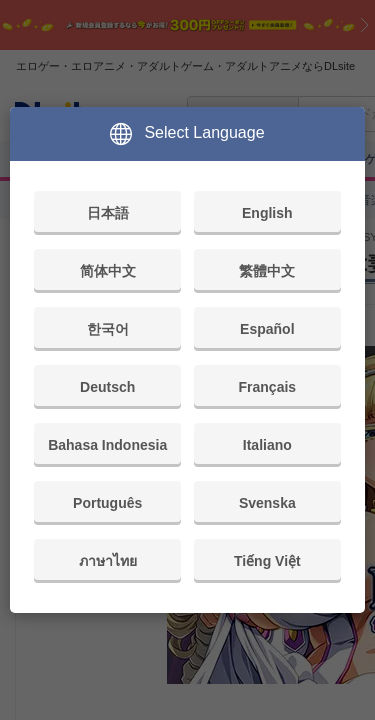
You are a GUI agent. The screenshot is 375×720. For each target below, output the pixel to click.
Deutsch (107, 387)
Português (107, 503)
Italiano (267, 445)
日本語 (108, 213)
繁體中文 (267, 271)
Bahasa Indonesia (107, 445)
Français (268, 387)
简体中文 (108, 271)
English (267, 213)
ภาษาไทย (108, 561)
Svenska (267, 503)
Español (267, 329)
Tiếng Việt (267, 561)
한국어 (108, 329)
